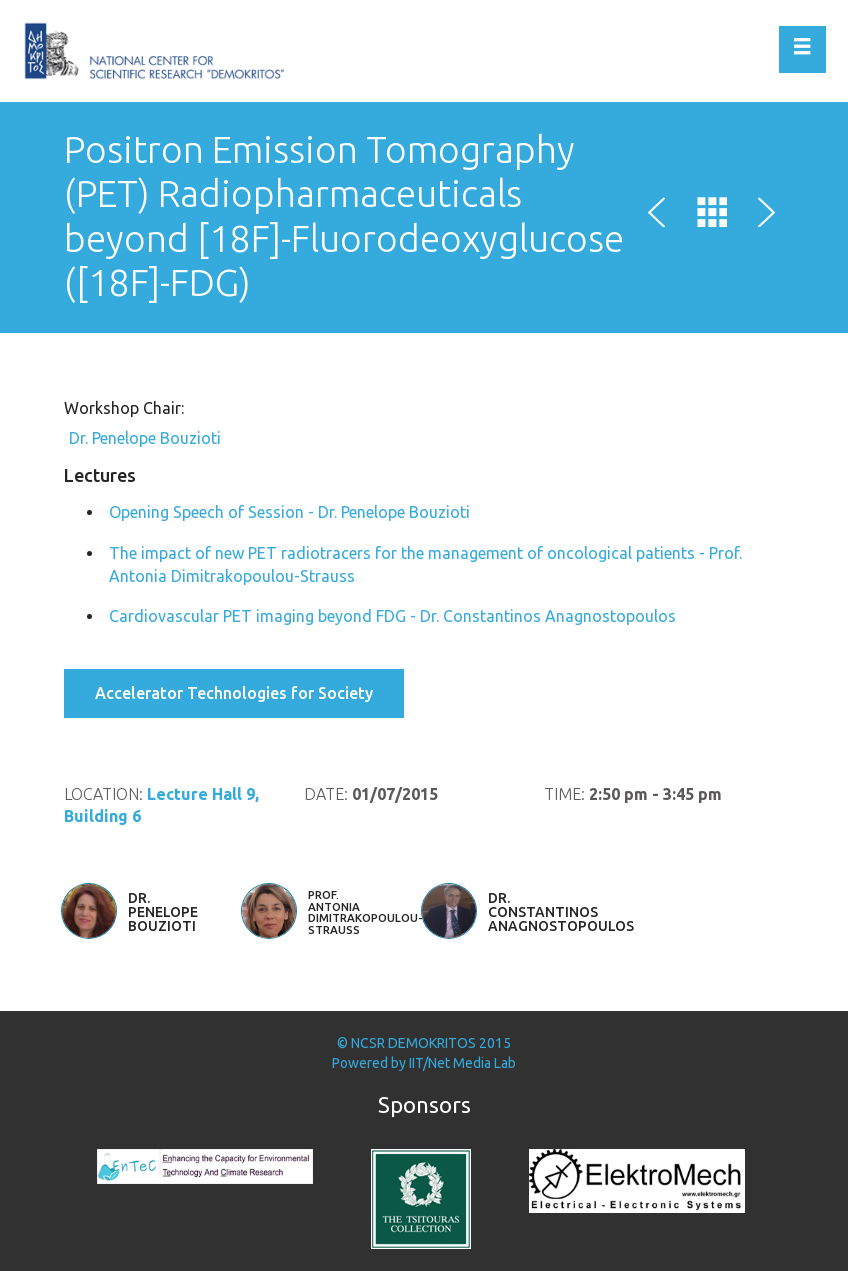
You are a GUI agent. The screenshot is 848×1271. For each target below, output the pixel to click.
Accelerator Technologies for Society (234, 693)
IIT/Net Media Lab (462, 1063)
